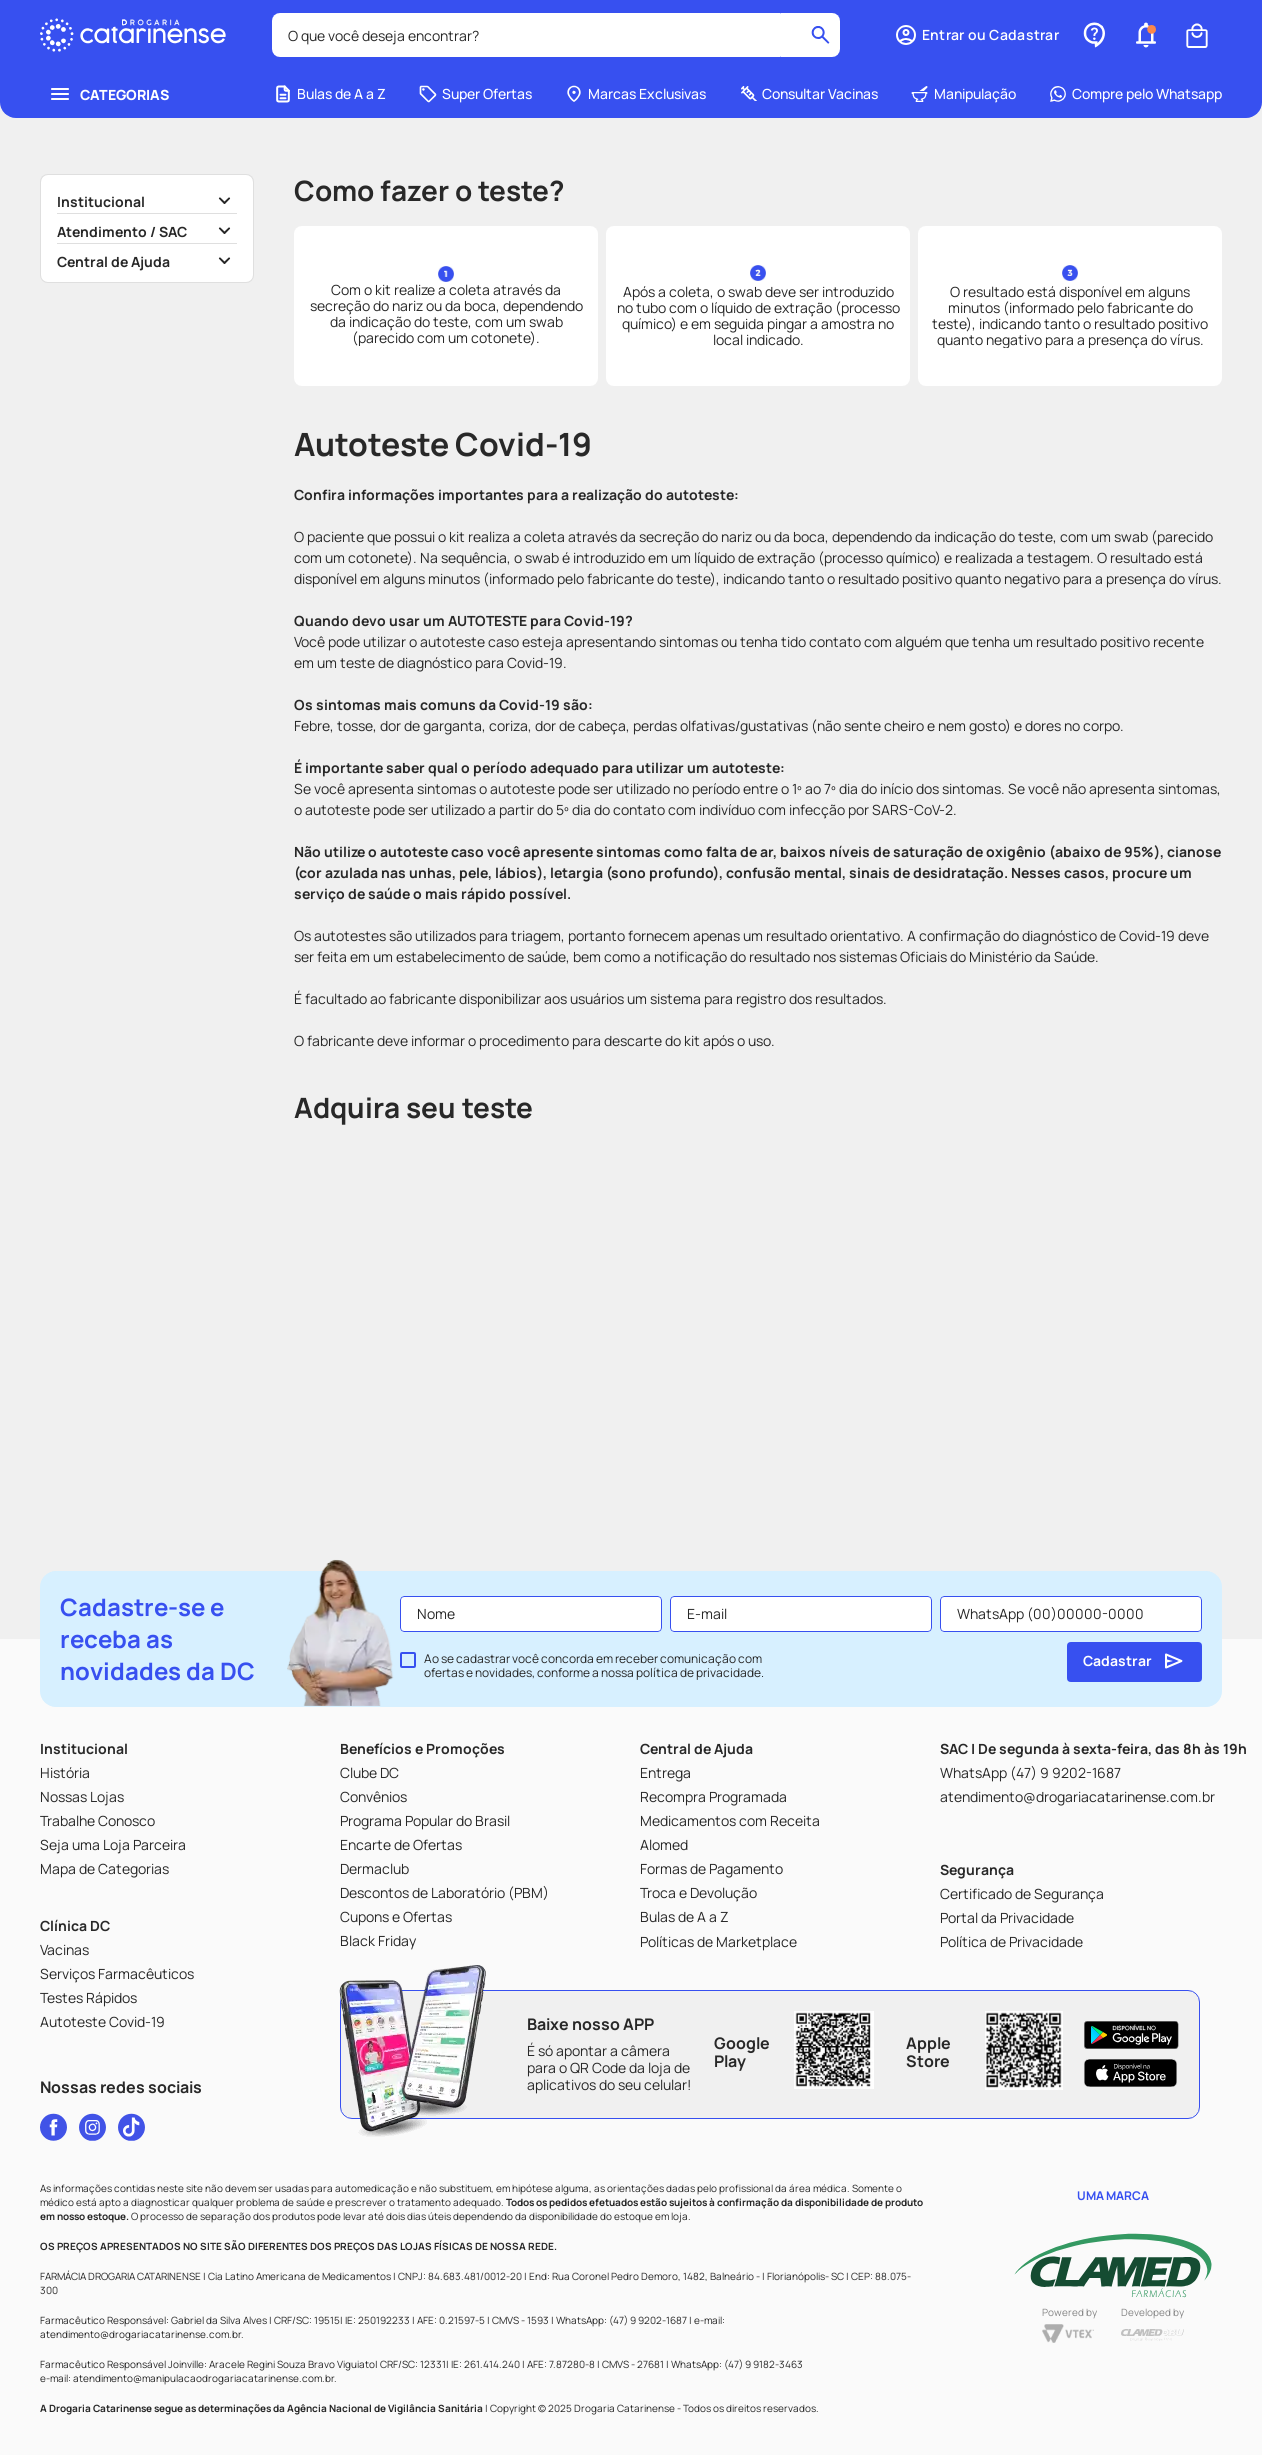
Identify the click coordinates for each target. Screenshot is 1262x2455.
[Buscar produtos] (820, 35)
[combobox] (556, 35)
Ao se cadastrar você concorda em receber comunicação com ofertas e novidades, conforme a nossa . (594, 1666)
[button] (976, 35)
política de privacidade (698, 1672)
